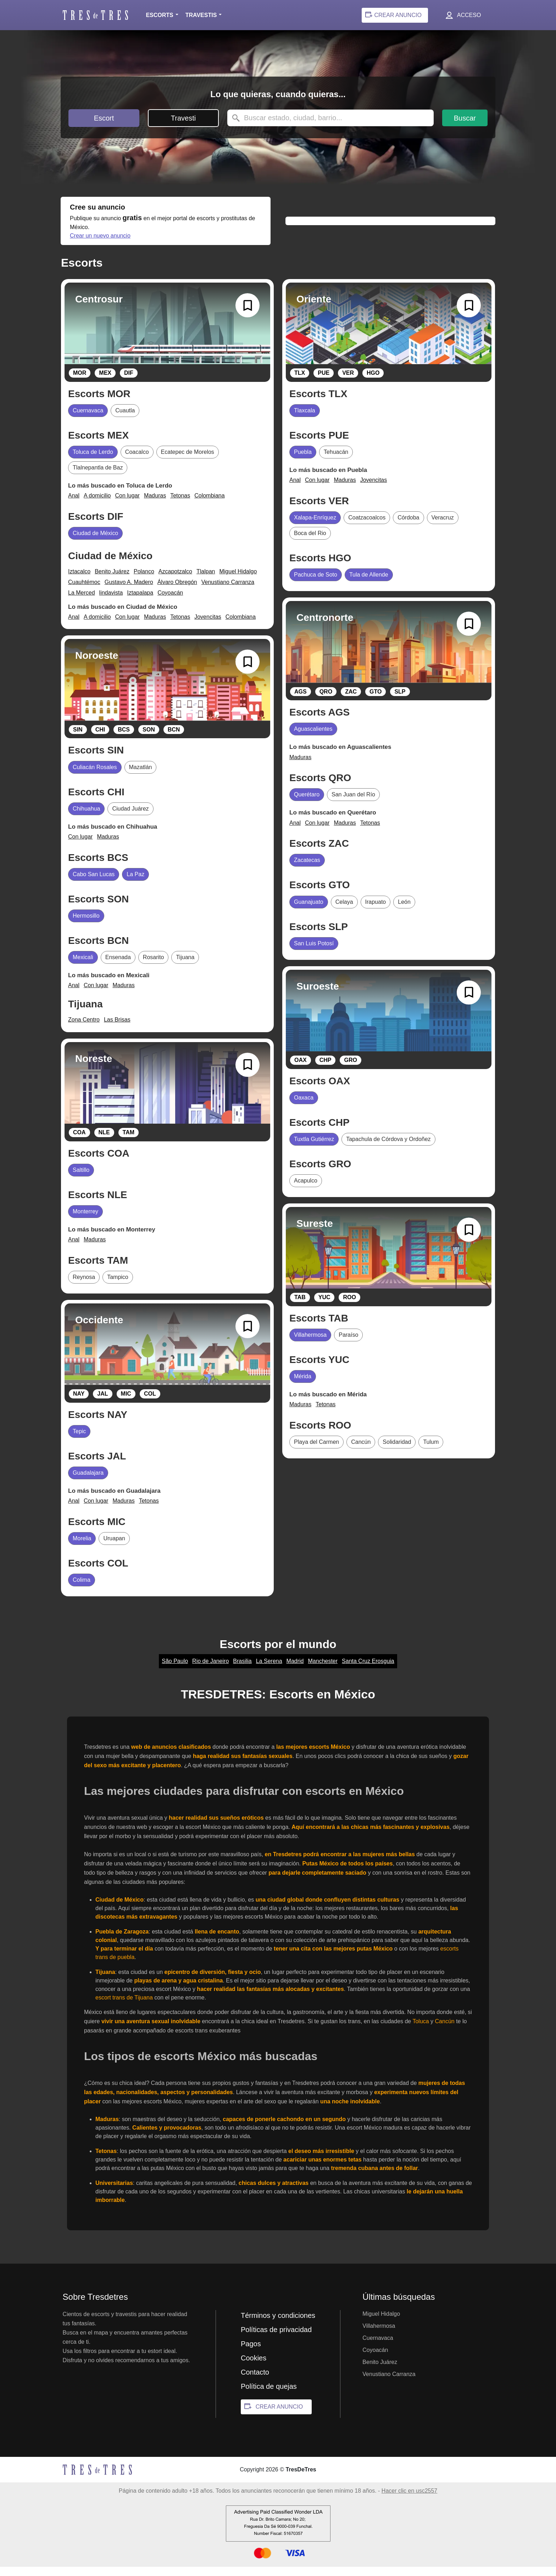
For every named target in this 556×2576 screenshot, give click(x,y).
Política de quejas (269, 2395)
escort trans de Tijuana (124, 2007)
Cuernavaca (88, 420)
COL (150, 1403)
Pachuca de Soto (315, 584)
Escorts (159, 15)
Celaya (344, 911)
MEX (105, 382)
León (404, 911)
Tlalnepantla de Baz (98, 477)
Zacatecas (307, 869)
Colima (81, 1589)
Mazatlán (140, 776)
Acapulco (305, 1190)
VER (348, 382)
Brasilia (242, 1670)
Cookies (253, 2367)
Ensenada (118, 966)
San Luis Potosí (314, 953)
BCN (174, 739)
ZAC (351, 701)
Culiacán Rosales (95, 776)
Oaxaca (303, 1107)
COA (79, 1142)
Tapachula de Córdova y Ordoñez (388, 1148)
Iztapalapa (140, 602)
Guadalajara (88, 1482)
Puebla (303, 461)
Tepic (79, 1440)
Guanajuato (308, 911)
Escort (104, 118)
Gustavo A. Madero (129, 591)
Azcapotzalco (175, 581)
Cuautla (125, 420)
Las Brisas (117, 1029)
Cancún (361, 1451)
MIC (126, 1403)
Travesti (183, 118)
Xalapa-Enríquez (315, 527)
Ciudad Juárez (130, 818)
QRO (325, 701)
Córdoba (408, 527)
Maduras (155, 505)
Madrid (295, 1670)
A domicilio (97, 505)
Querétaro (306, 804)
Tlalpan (205, 581)
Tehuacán (336, 461)
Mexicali (83, 966)
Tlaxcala (304, 420)
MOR (79, 382)
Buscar (465, 118)
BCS (124, 739)
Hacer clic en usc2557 (409, 2500)
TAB (300, 1306)
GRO (350, 1069)
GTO (375, 701)
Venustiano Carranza (227, 591)
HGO (373, 382)
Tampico (117, 1286)
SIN (78, 739)
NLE (104, 1142)
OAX (300, 1069)
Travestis (201, 15)
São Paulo (175, 1670)
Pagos (251, 2353)
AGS (300, 701)
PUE (323, 382)
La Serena (269, 1670)
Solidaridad (397, 1451)
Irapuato (375, 911)
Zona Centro (84, 1029)
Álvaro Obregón (177, 591)
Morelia (82, 1548)
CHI (100, 739)
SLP (399, 701)
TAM (128, 1142)
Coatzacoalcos (366, 527)
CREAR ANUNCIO (279, 2416)
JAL (102, 1403)
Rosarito (153, 966)
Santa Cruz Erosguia (368, 1670)
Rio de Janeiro (210, 1670)
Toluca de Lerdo (93, 461)
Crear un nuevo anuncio (204, 244)
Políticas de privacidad (276, 2339)
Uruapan (114, 1548)
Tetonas (180, 505)
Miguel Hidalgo (238, 581)
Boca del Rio (310, 542)
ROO (349, 1306)
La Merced (81, 602)
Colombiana (209, 505)
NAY (78, 1403)
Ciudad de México (95, 542)
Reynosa (84, 1286)
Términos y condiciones (278, 2325)
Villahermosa (310, 1344)
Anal (73, 505)
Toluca (420, 2030)
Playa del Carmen (316, 1451)
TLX (299, 382)
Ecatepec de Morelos (187, 461)
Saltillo (81, 1179)
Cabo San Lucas (94, 883)
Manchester (323, 1670)
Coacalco (137, 461)
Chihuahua (86, 818)
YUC (324, 1306)
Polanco (144, 581)
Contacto (255, 2381)
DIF (128, 382)
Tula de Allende (368, 584)
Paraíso (348, 1344)
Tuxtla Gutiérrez (314, 1148)
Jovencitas (207, 626)
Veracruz (443, 527)
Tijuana (185, 966)
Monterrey (85, 1221)
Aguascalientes (313, 738)
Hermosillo (86, 925)
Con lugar (127, 505)
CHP (325, 1069)
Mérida (302, 1385)
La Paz (135, 883)
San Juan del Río (353, 804)
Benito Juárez (112, 581)
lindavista (111, 602)
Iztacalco (79, 581)
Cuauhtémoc (84, 591)
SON (149, 739)
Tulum (431, 1451)
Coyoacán (170, 602)
